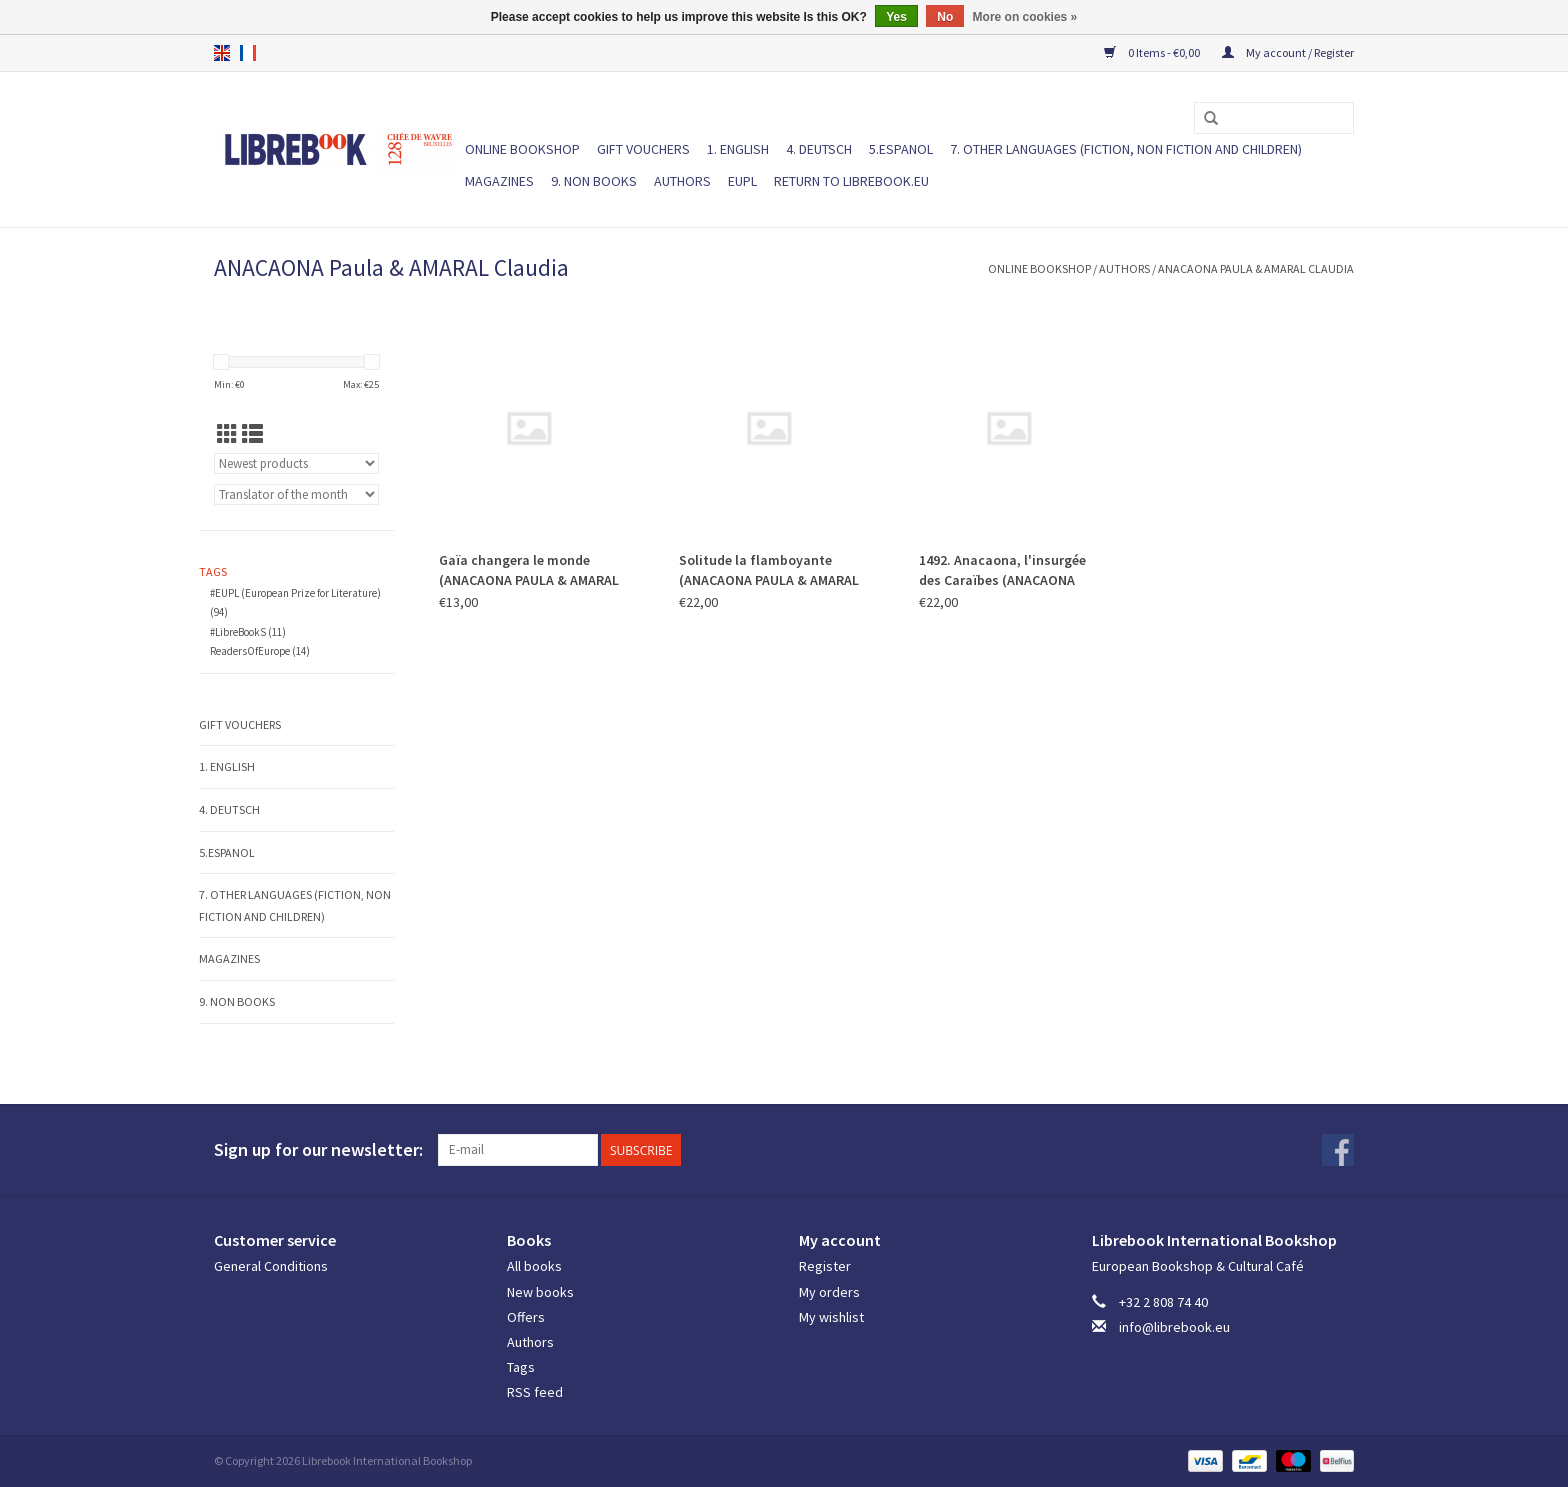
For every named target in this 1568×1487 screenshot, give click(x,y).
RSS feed (535, 1392)
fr (248, 53)
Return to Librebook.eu (851, 181)
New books (540, 1292)
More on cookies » (1025, 17)
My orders (829, 1292)
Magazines (499, 181)
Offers (526, 1317)
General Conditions (271, 1266)
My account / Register (1288, 52)
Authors (682, 181)
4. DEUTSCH (819, 149)
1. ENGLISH (738, 149)
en (222, 53)
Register (825, 1266)
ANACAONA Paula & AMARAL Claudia (1256, 268)
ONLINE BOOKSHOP (522, 149)
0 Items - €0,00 (1153, 52)
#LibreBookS (248, 632)
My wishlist (831, 1317)
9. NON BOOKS (594, 181)
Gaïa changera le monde (529, 570)
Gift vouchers (643, 149)
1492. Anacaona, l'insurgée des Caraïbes (1002, 570)
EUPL (742, 181)
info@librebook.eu (1174, 1327)
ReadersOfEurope (260, 651)
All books (534, 1266)
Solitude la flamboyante (769, 570)
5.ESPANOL (901, 149)
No (945, 17)
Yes (896, 17)
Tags (521, 1367)
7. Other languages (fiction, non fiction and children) (1126, 149)
